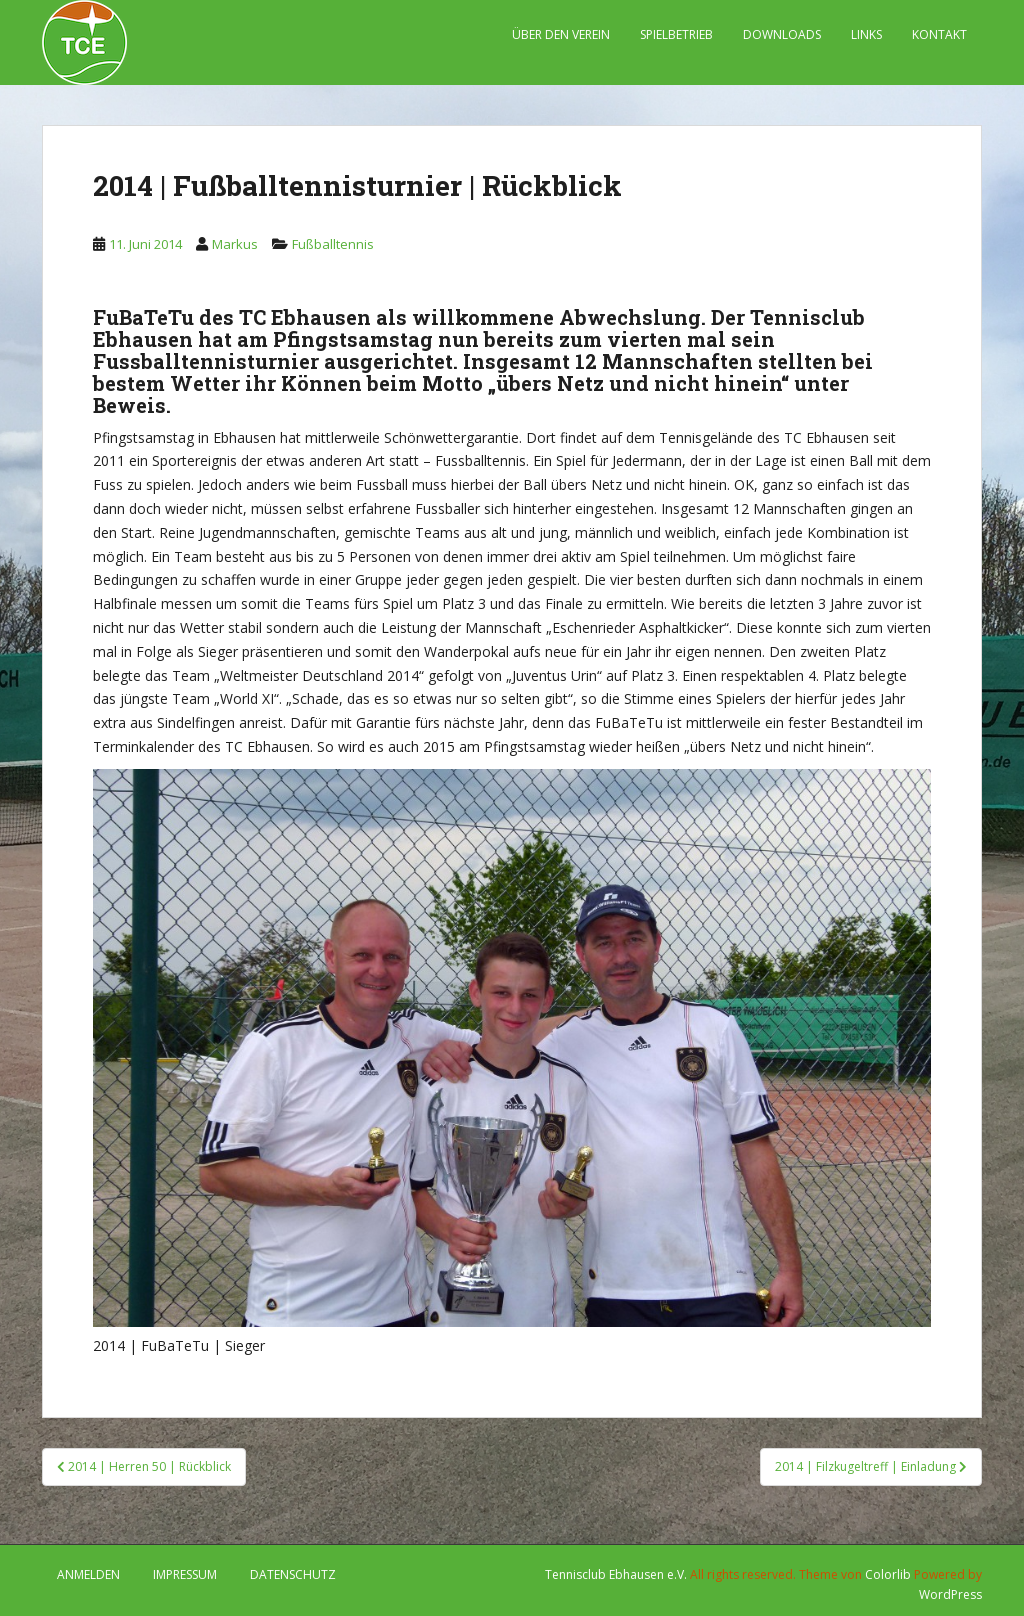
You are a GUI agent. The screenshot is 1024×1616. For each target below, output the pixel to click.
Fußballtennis (333, 244)
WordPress (950, 1594)
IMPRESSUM (185, 1574)
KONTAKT (939, 34)
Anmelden (88, 1574)
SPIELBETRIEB (676, 34)
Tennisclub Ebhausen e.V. (616, 1574)
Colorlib (888, 1574)
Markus (235, 244)
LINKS (866, 34)
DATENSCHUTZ (293, 1574)
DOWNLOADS (782, 34)
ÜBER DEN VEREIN (561, 34)
